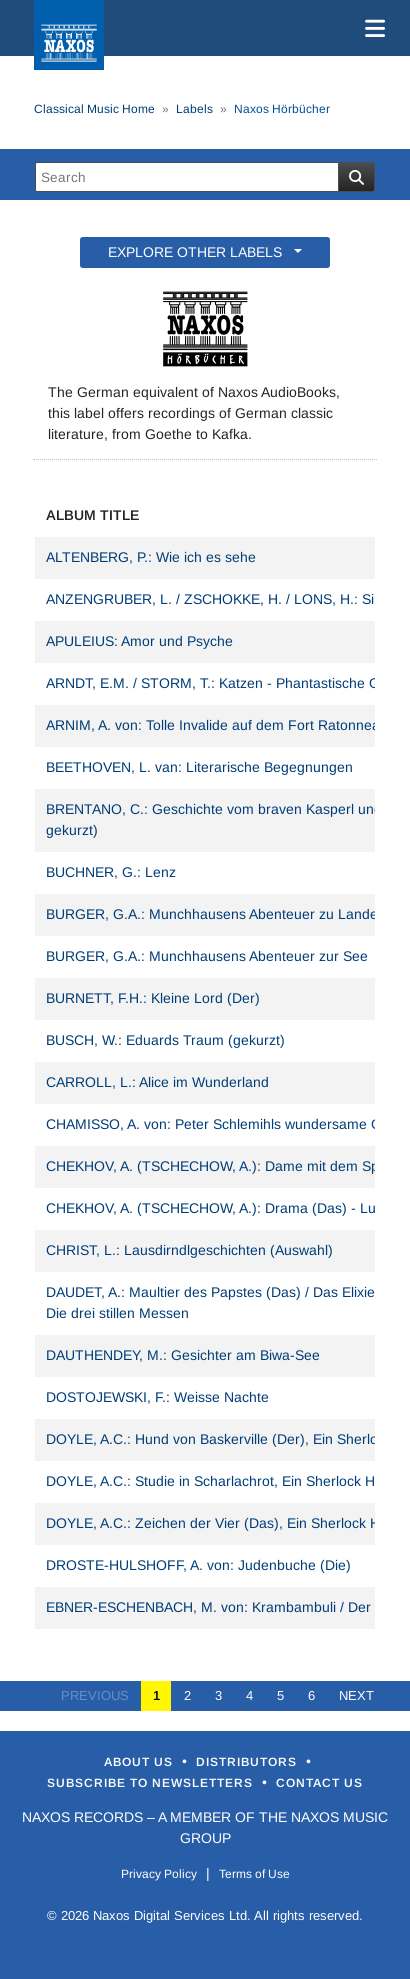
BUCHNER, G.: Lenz (111, 872)
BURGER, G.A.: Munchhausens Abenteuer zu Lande (212, 914)
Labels (194, 109)
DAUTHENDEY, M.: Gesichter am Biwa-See (183, 1355)
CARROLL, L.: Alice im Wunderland (157, 1082)
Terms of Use (254, 1874)
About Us (140, 1762)
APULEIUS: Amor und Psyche (139, 641)
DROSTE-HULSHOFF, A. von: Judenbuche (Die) (198, 1565)
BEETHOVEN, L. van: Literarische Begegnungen (199, 767)
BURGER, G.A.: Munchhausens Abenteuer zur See (207, 956)
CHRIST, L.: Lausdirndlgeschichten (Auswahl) (189, 1250)
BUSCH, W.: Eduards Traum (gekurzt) (165, 1040)
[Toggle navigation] (371, 28)
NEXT (350, 1695)
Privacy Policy (159, 1874)
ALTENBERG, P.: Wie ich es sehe (151, 557)
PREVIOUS (101, 1695)
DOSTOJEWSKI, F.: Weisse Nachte (157, 1397)
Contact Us (319, 1783)
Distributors (248, 1762)
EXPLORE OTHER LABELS (199, 252)
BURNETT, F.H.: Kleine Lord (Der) (153, 998)
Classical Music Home (94, 109)
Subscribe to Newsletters (152, 1783)
